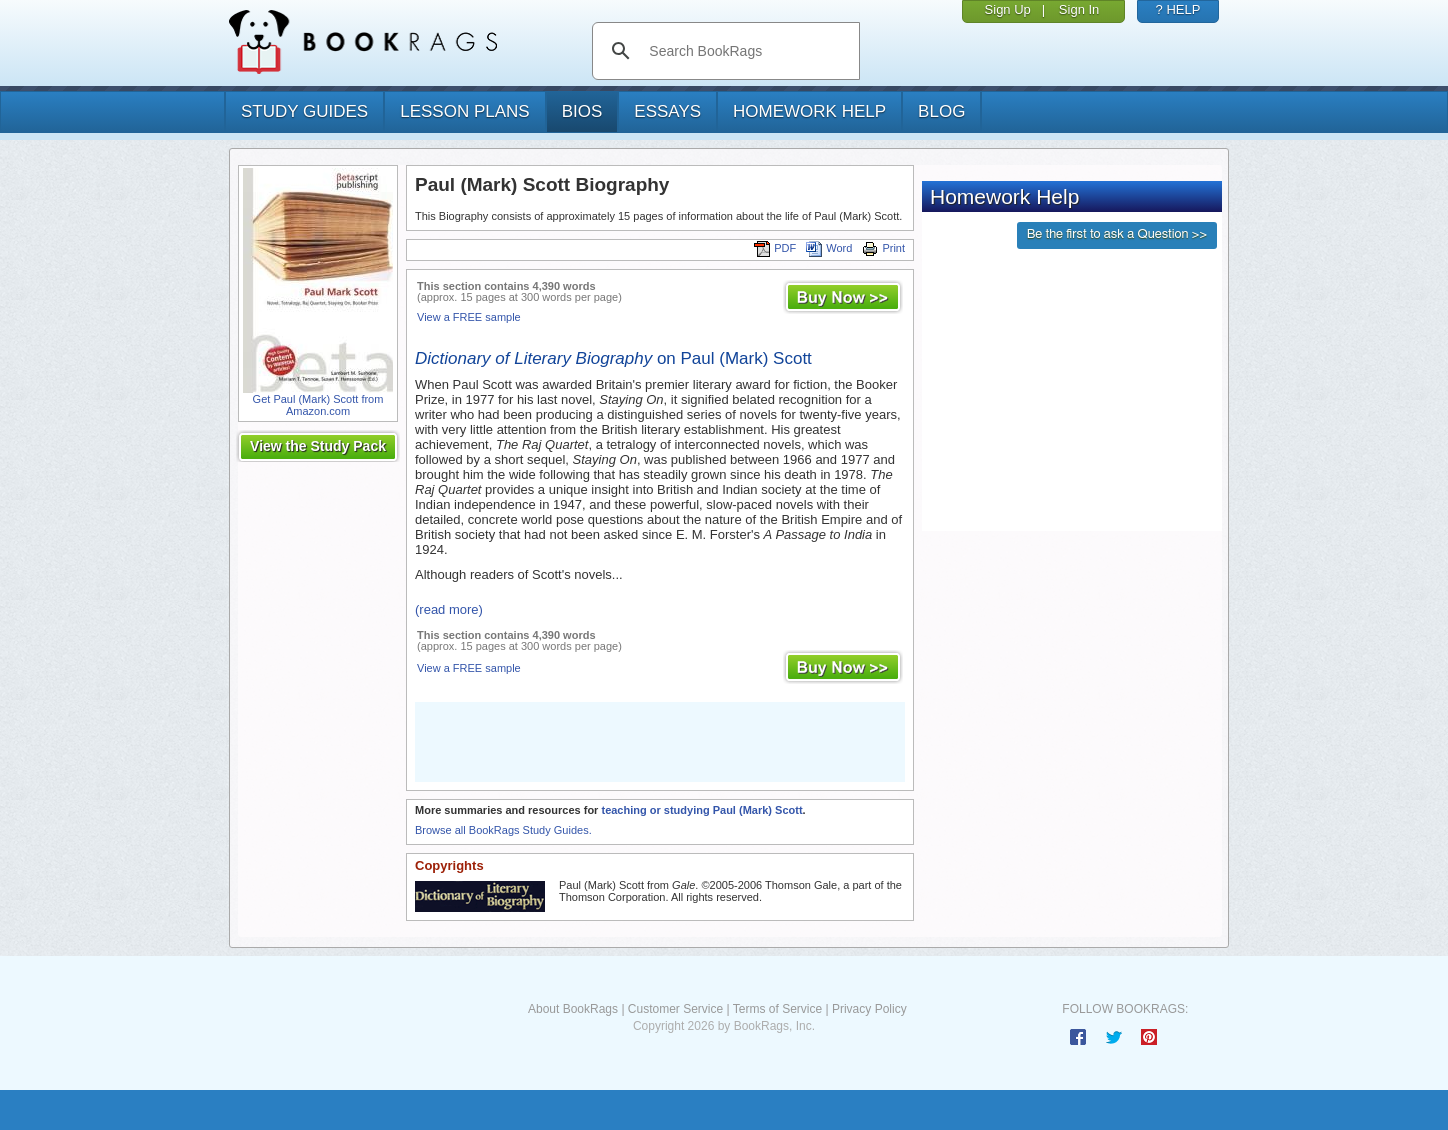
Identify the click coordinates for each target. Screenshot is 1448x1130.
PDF (775, 248)
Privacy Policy (869, 1009)
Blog (941, 111)
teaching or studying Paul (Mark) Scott (701, 810)
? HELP (1178, 9)
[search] (746, 51)
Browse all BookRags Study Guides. (503, 830)
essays (667, 111)
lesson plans (464, 111)
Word (829, 248)
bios (582, 111)
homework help (809, 111)
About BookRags (573, 1009)
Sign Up (1008, 9)
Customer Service (675, 1009)
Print (883, 248)
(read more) (449, 609)
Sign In (1079, 9)
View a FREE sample (469, 317)
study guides (304, 111)
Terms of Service (777, 1009)
